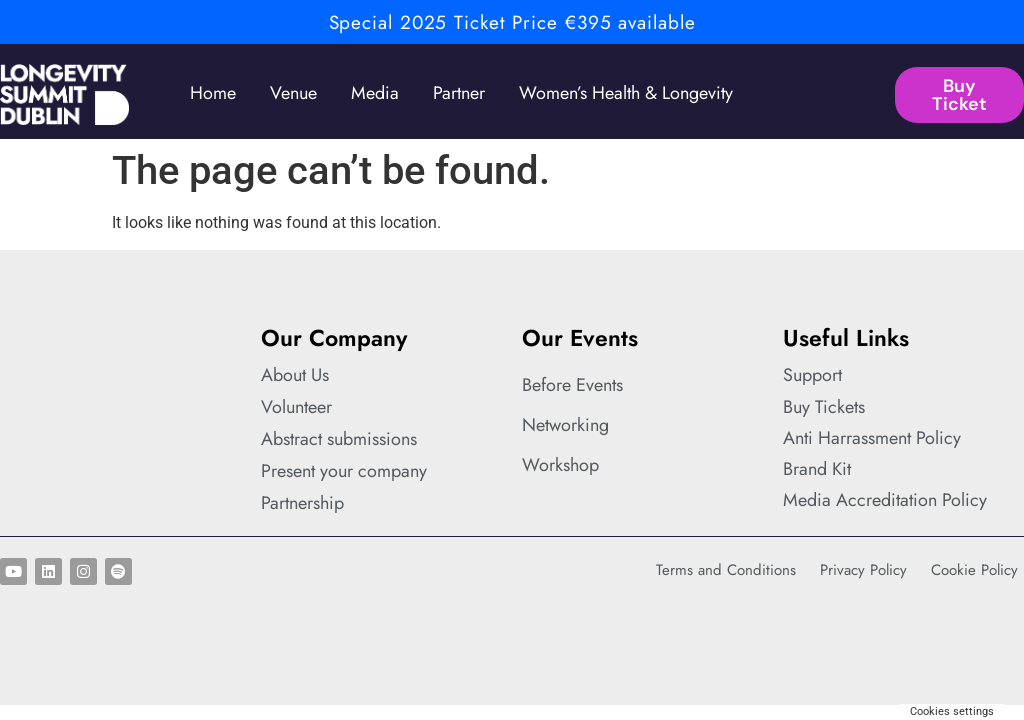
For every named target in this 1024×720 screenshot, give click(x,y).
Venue (293, 93)
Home (213, 93)
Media (375, 93)
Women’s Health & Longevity (626, 93)
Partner (459, 93)
